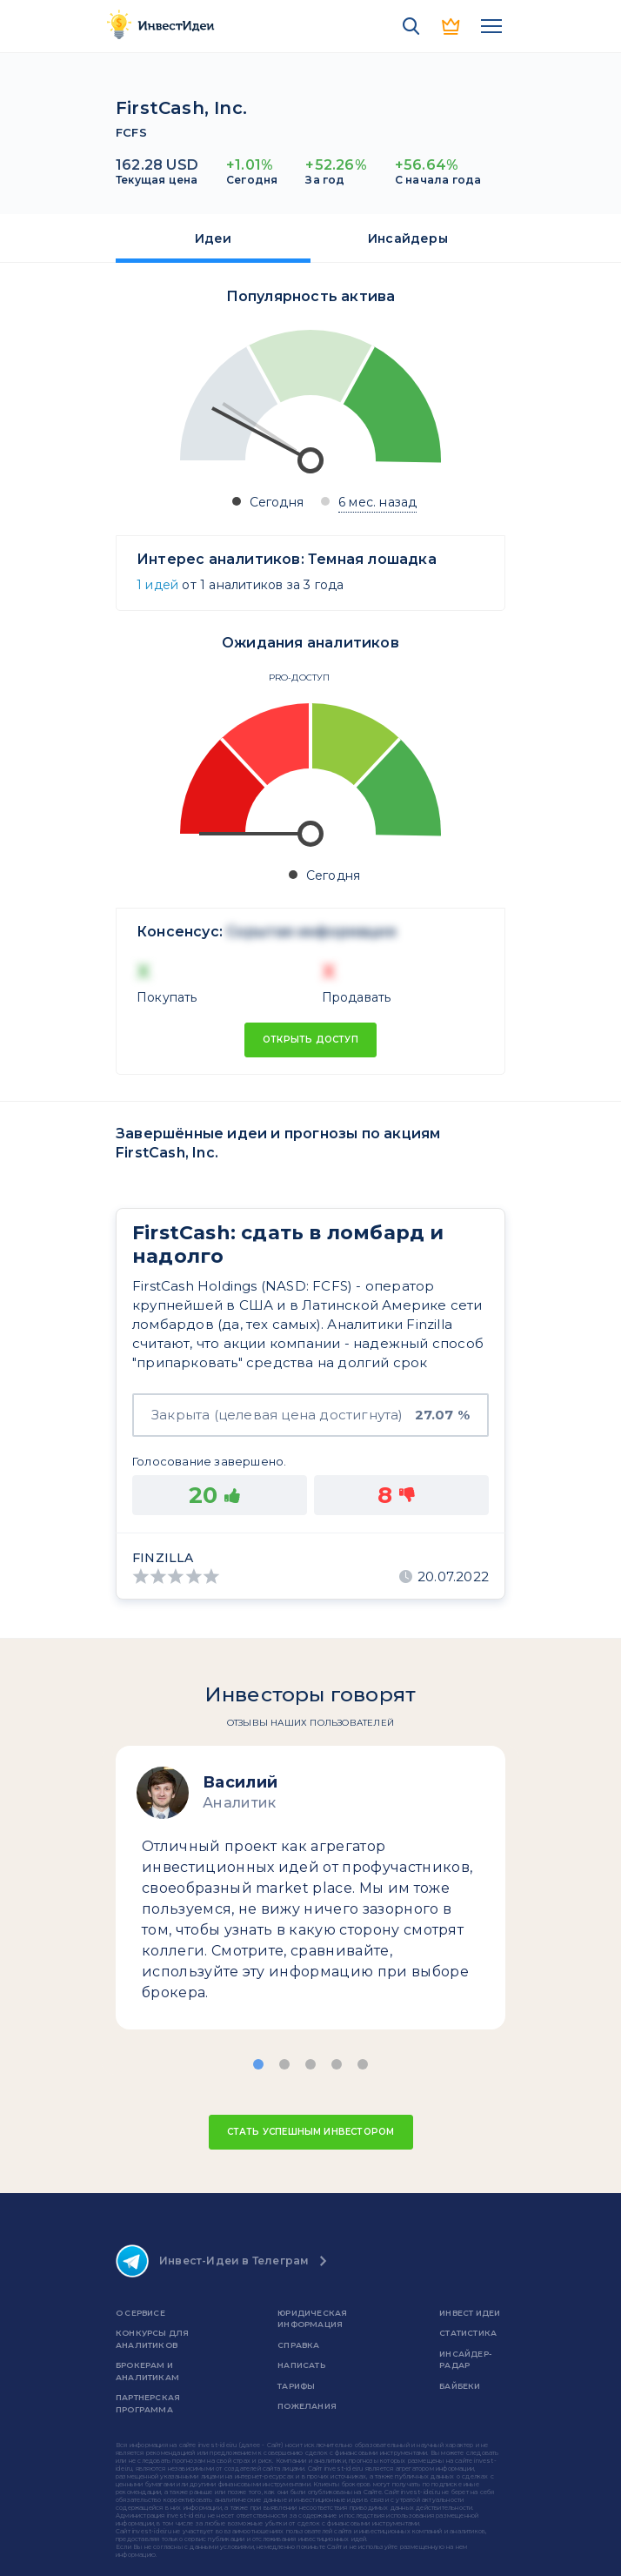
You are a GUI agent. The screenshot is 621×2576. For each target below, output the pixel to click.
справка (298, 2345)
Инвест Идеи (469, 2313)
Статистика (468, 2333)
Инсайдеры (408, 238)
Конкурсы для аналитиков (152, 2339)
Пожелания (307, 2406)
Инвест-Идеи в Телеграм (212, 2260)
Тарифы (296, 2386)
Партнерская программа (148, 2403)
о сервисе (140, 2313)
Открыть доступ (310, 1039)
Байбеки (459, 2386)
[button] (258, 2064)
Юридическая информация (312, 2319)
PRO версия (451, 26)
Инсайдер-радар (465, 2360)
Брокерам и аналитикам (147, 2371)
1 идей (157, 585)
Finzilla (163, 1558)
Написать (301, 2365)
